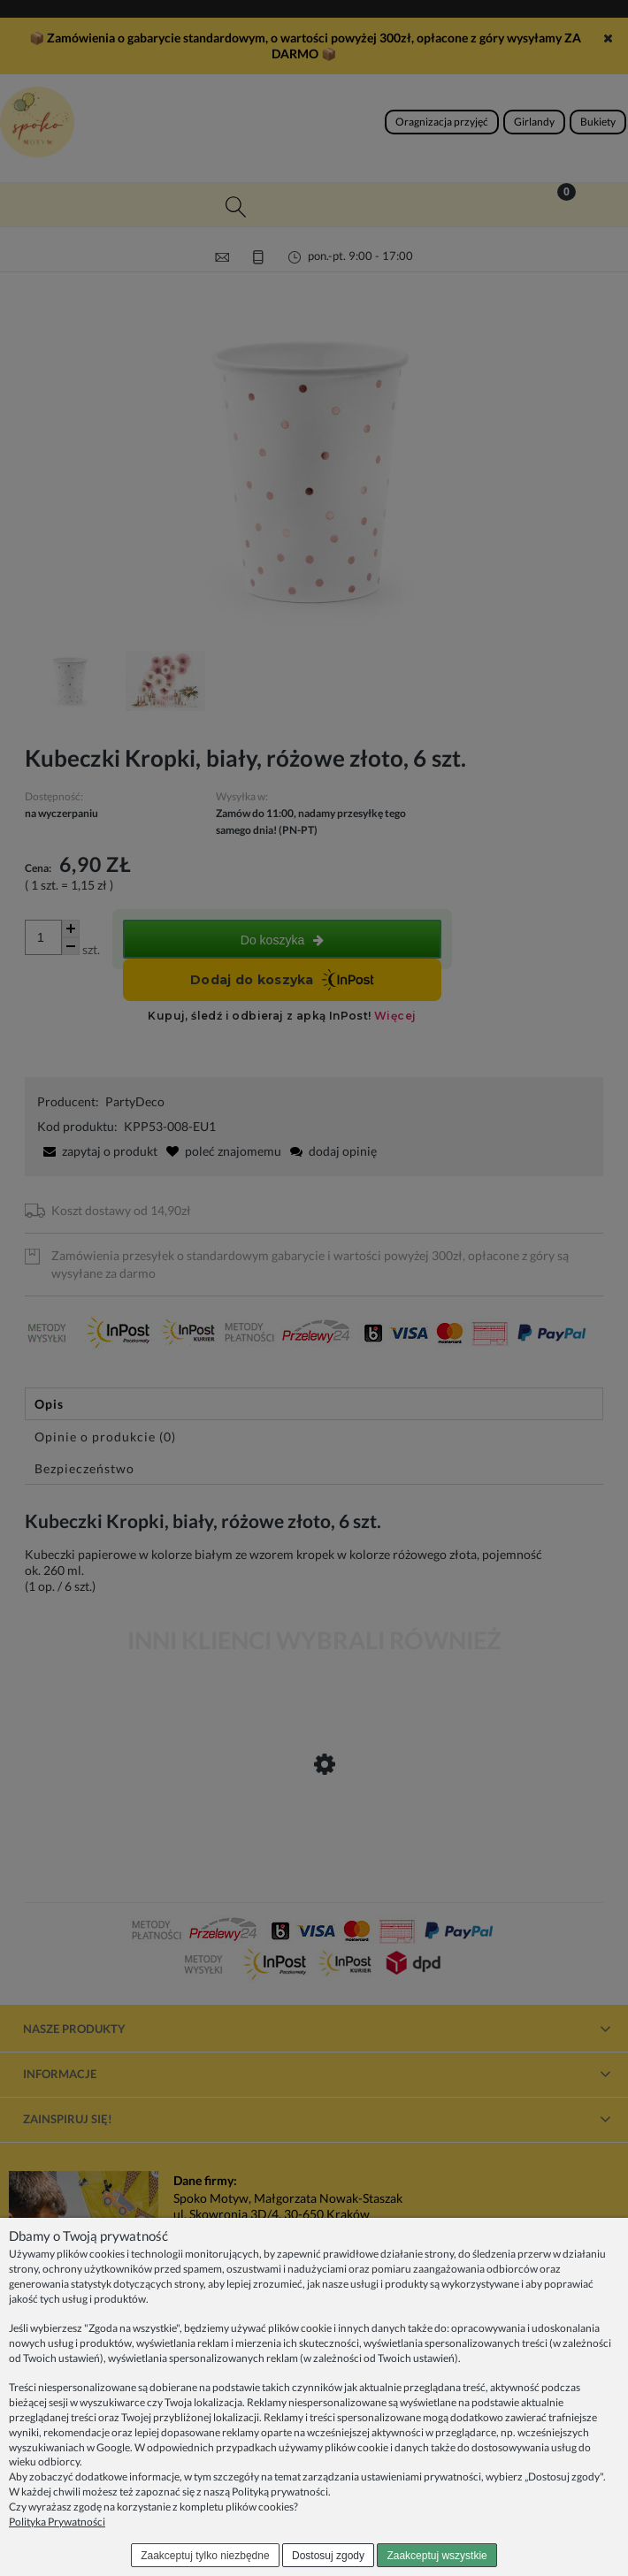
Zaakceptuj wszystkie (436, 2555)
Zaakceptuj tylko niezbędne (205, 2555)
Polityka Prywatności (57, 2521)
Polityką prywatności (280, 2491)
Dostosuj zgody (328, 2555)
